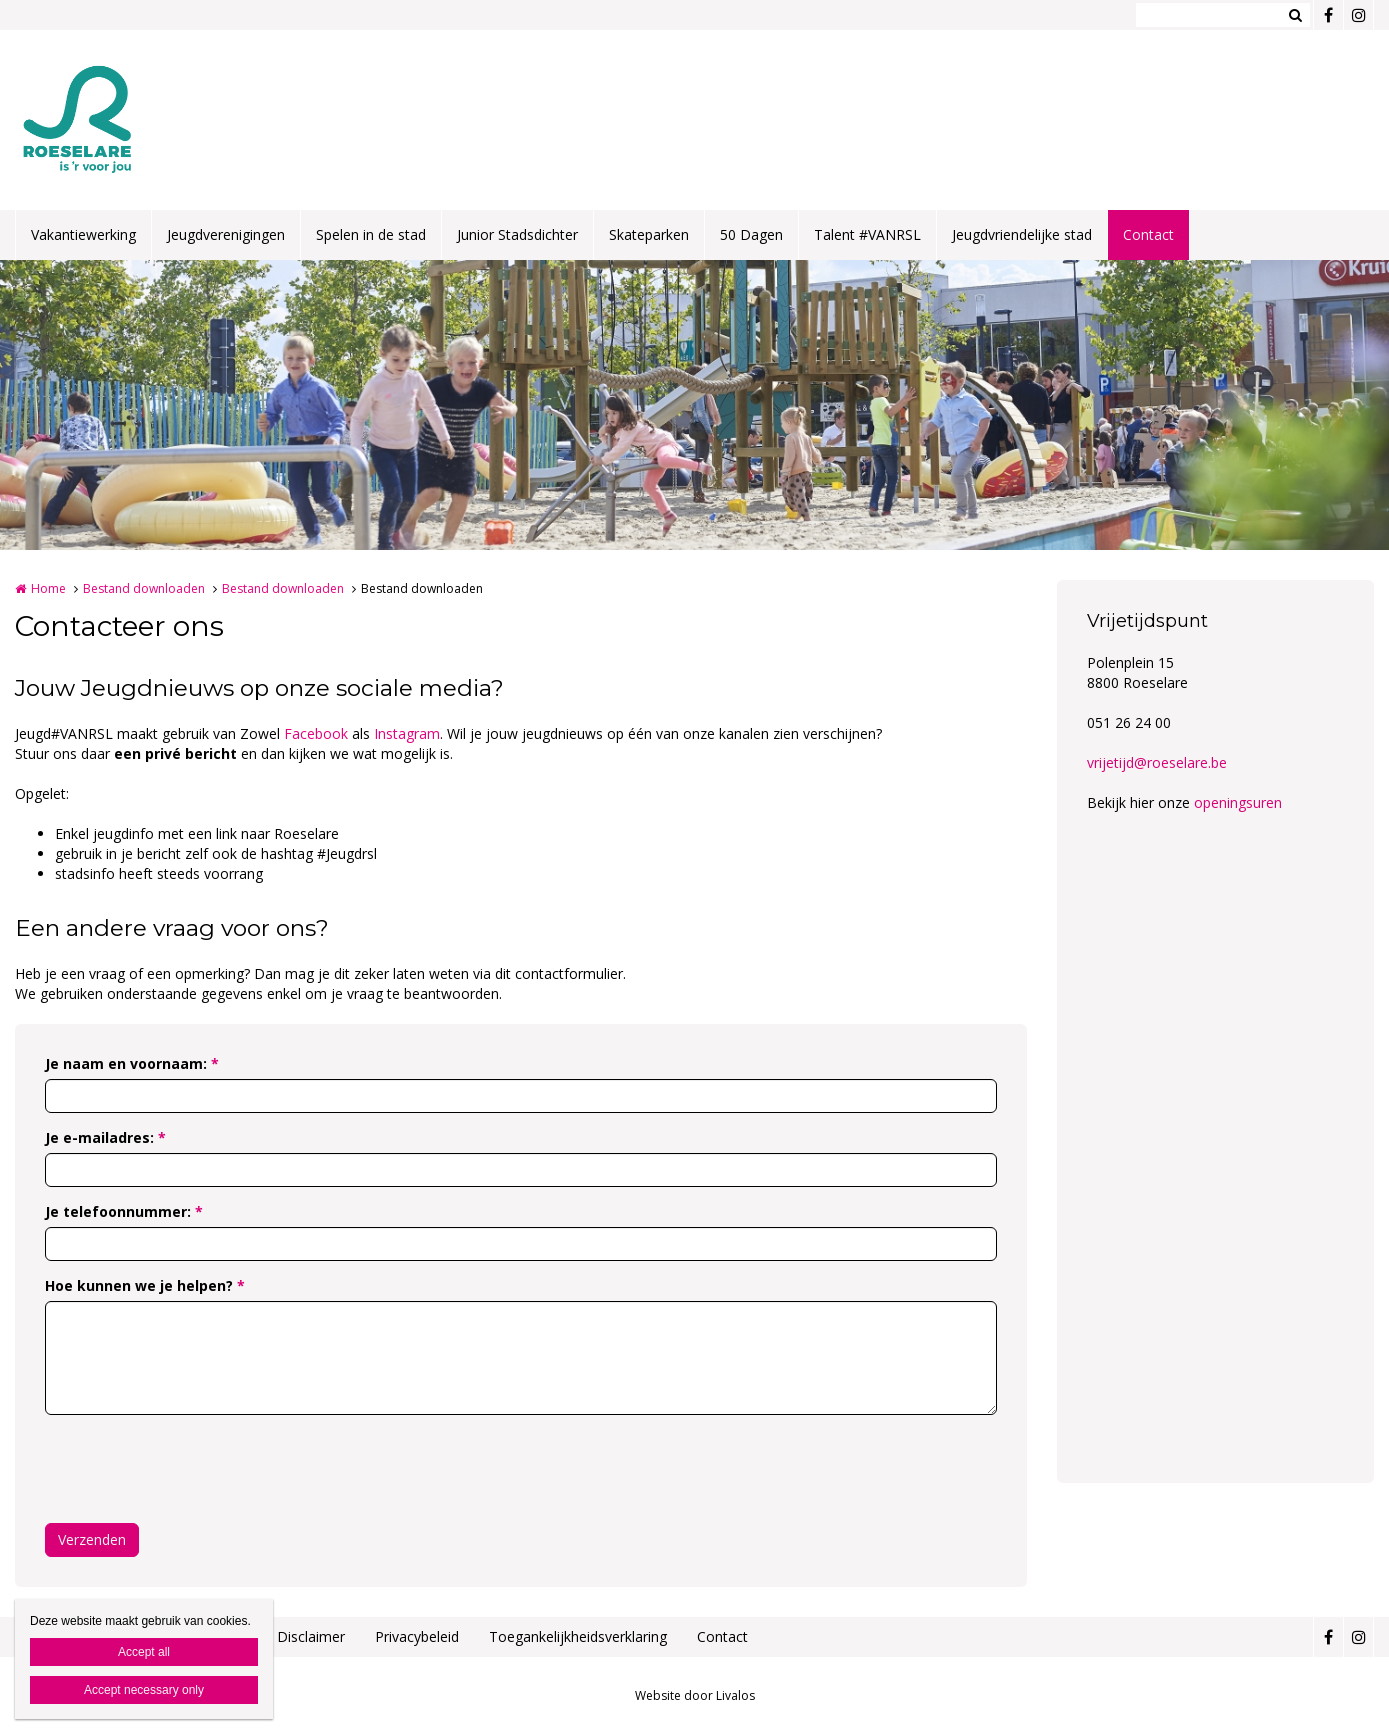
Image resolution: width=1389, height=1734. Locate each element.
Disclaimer (311, 1636)
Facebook (318, 733)
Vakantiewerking (83, 234)
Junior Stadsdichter (517, 234)
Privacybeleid (417, 1636)
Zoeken (1295, 15)
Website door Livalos (695, 1695)
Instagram (407, 733)
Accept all (144, 1652)
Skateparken (649, 234)
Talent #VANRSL (867, 234)
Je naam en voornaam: (132, 1063)
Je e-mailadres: (105, 1137)
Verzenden (92, 1539)
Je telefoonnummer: (124, 1211)
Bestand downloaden (144, 588)
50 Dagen (751, 234)
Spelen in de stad (371, 234)
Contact (1148, 234)
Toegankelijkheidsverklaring (578, 1636)
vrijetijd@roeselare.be (1157, 762)
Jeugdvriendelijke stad (1022, 234)
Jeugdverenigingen (226, 234)
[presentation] (197, 1469)
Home (48, 588)
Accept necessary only (144, 1690)
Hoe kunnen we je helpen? (145, 1285)
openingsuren (1238, 802)
